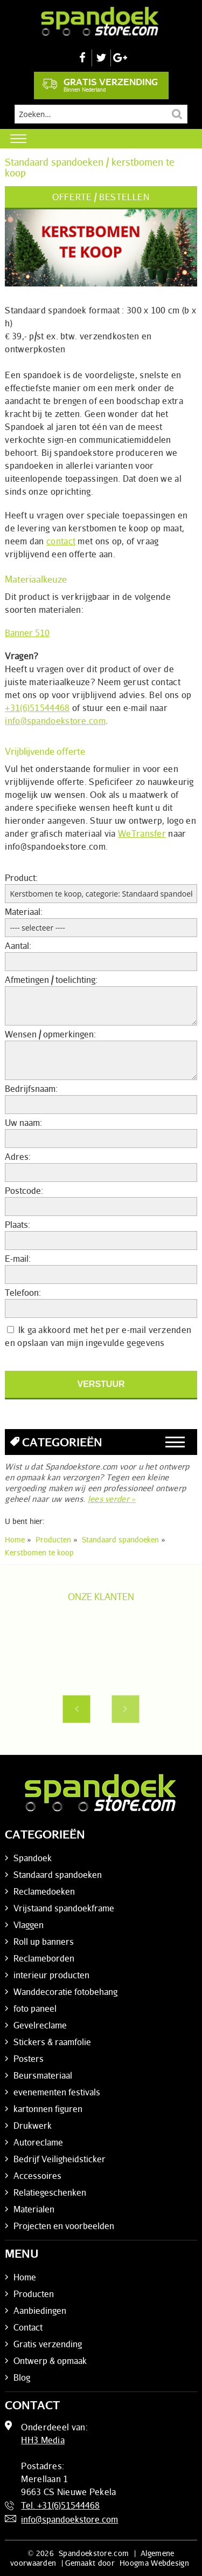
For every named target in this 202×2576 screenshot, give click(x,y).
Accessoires (37, 2175)
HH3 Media (43, 2440)
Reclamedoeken (44, 1891)
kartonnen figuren (47, 2108)
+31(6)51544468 (37, 707)
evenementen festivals (56, 2092)
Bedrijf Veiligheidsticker (59, 2159)
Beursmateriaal (42, 2075)
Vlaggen (28, 1924)
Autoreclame (38, 2142)
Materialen (33, 2209)
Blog (21, 2377)
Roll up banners (43, 1941)
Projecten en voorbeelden (63, 2225)
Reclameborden (43, 1958)
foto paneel (35, 2008)
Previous (76, 1709)
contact (60, 541)
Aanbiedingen (39, 2310)
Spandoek (32, 1858)
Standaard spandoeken (57, 1874)
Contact (28, 2327)
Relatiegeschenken (49, 2192)
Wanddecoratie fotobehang (65, 1991)
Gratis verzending (100, 85)
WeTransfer (142, 833)
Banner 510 (27, 632)
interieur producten (51, 1975)
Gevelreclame (40, 2025)
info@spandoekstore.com (55, 720)
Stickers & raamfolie (52, 2042)
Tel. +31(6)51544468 (60, 2505)
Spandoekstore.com (94, 2553)
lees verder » (112, 1499)
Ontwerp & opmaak (50, 2360)
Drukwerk (32, 2125)
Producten (33, 2293)
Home (24, 2277)
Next (126, 1709)
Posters (28, 2058)
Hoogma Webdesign (154, 2562)
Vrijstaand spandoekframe (63, 1908)
